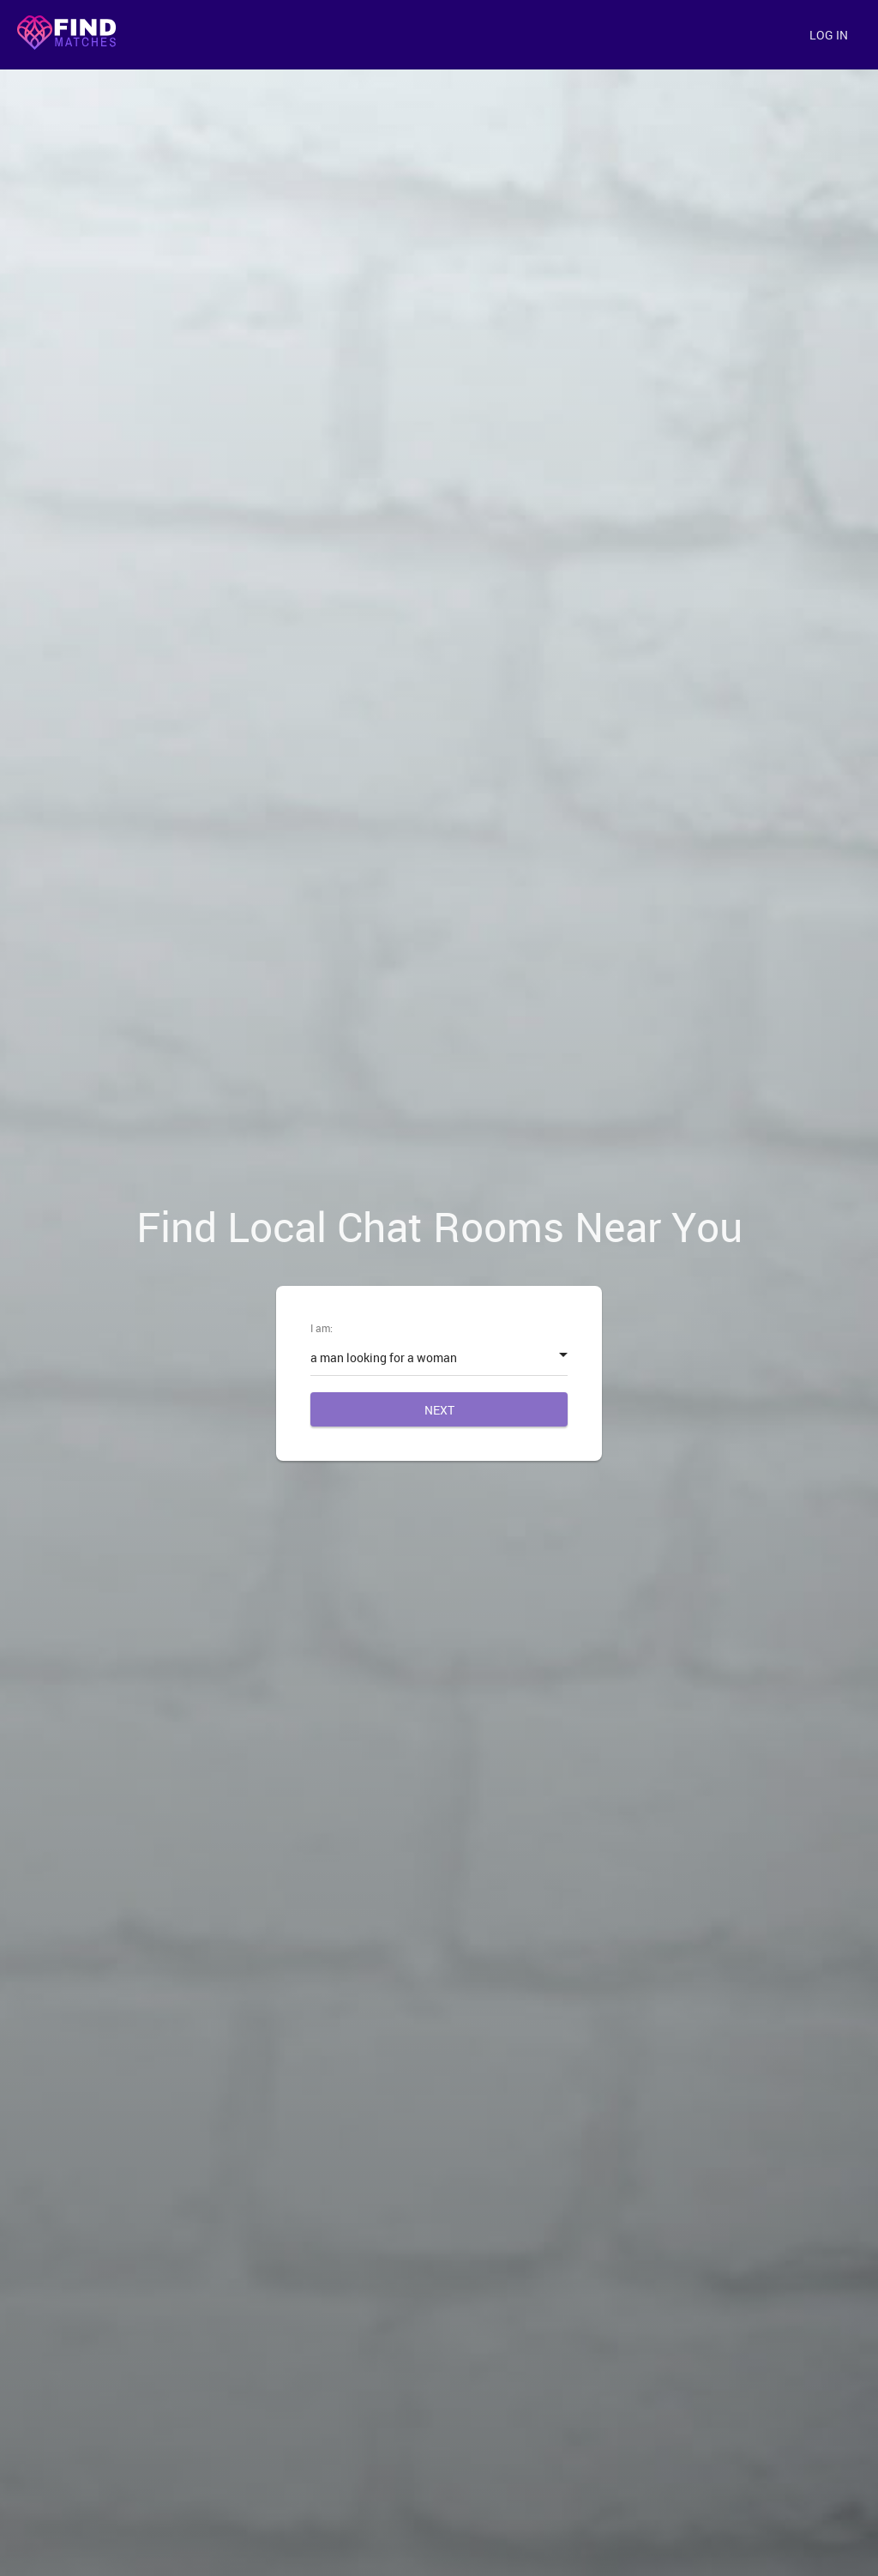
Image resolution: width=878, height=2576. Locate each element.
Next (439, 1410)
